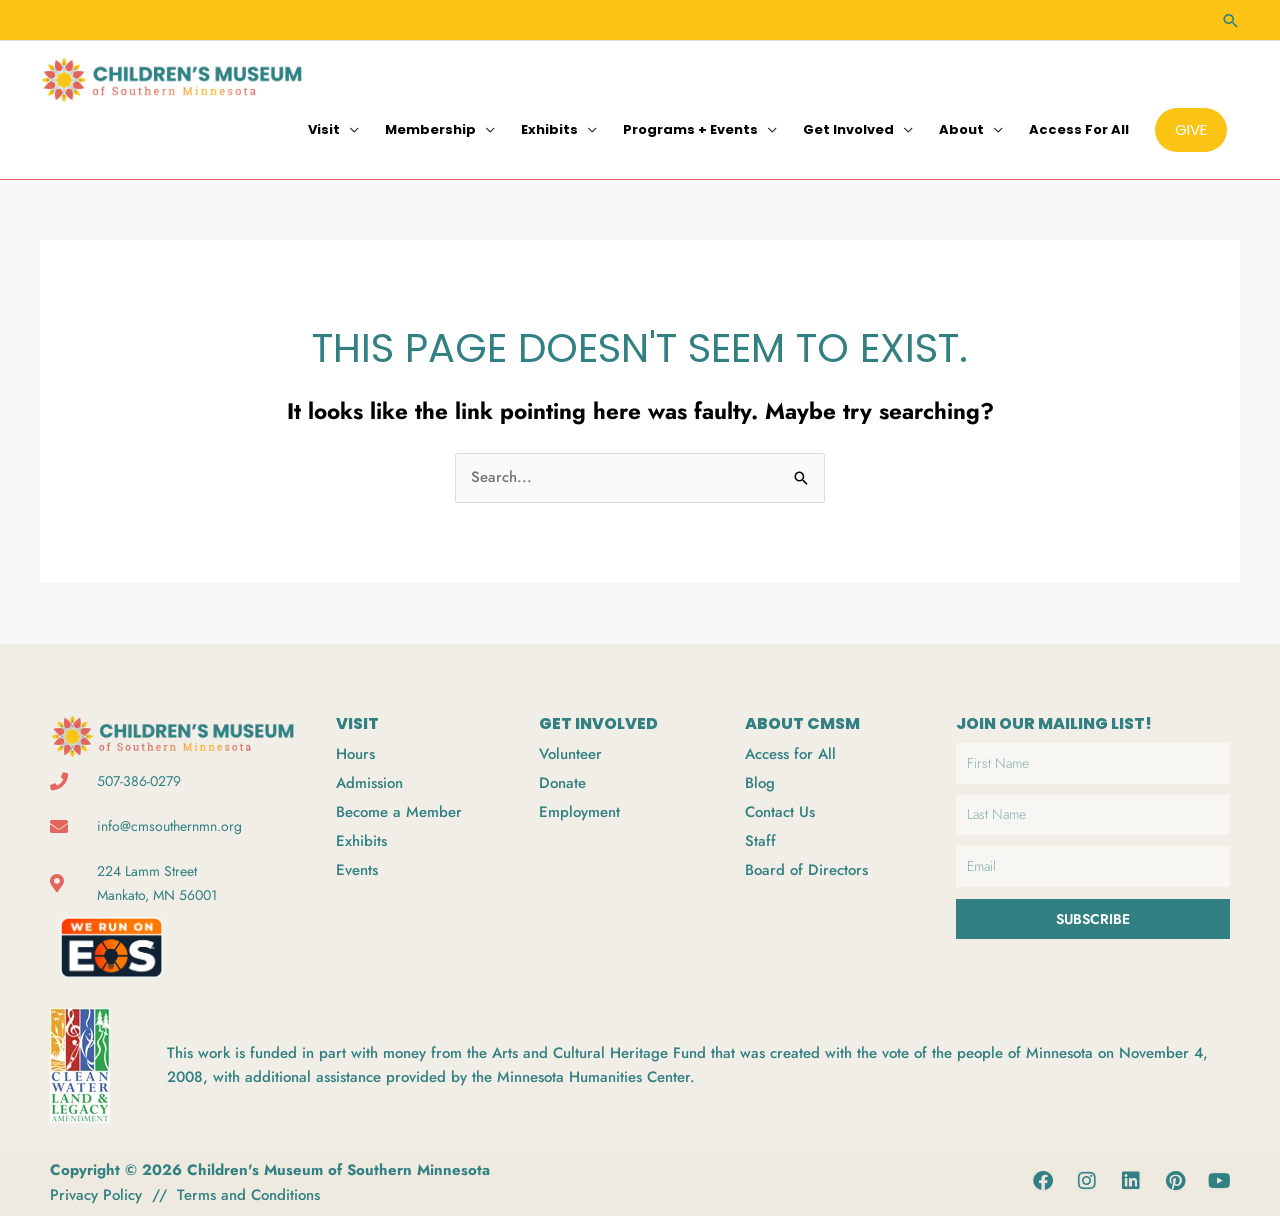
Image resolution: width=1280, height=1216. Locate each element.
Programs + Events (690, 129)
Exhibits (549, 129)
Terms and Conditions (248, 1195)
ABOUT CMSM (802, 723)
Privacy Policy (96, 1195)
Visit (324, 129)
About (961, 129)
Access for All (1079, 129)
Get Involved (848, 129)
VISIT (357, 723)
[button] (1230, 20)
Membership (430, 129)
